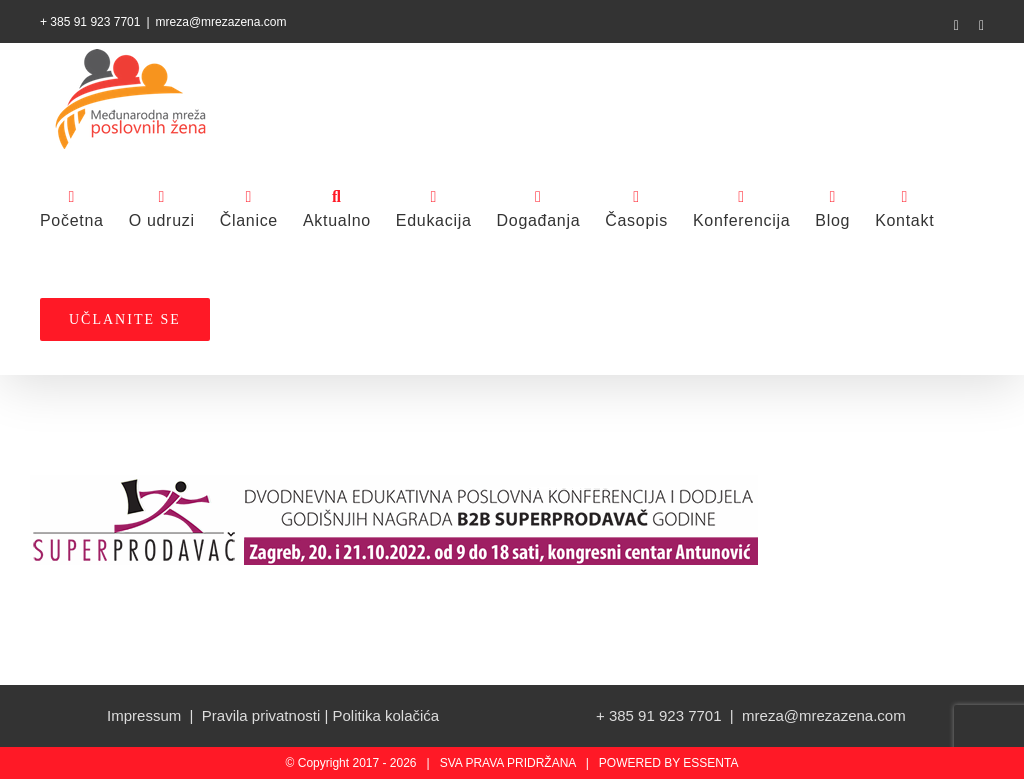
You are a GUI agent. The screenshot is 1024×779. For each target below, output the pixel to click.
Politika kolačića (385, 715)
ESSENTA (710, 763)
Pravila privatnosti (261, 715)
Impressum (144, 715)
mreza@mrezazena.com (221, 22)
